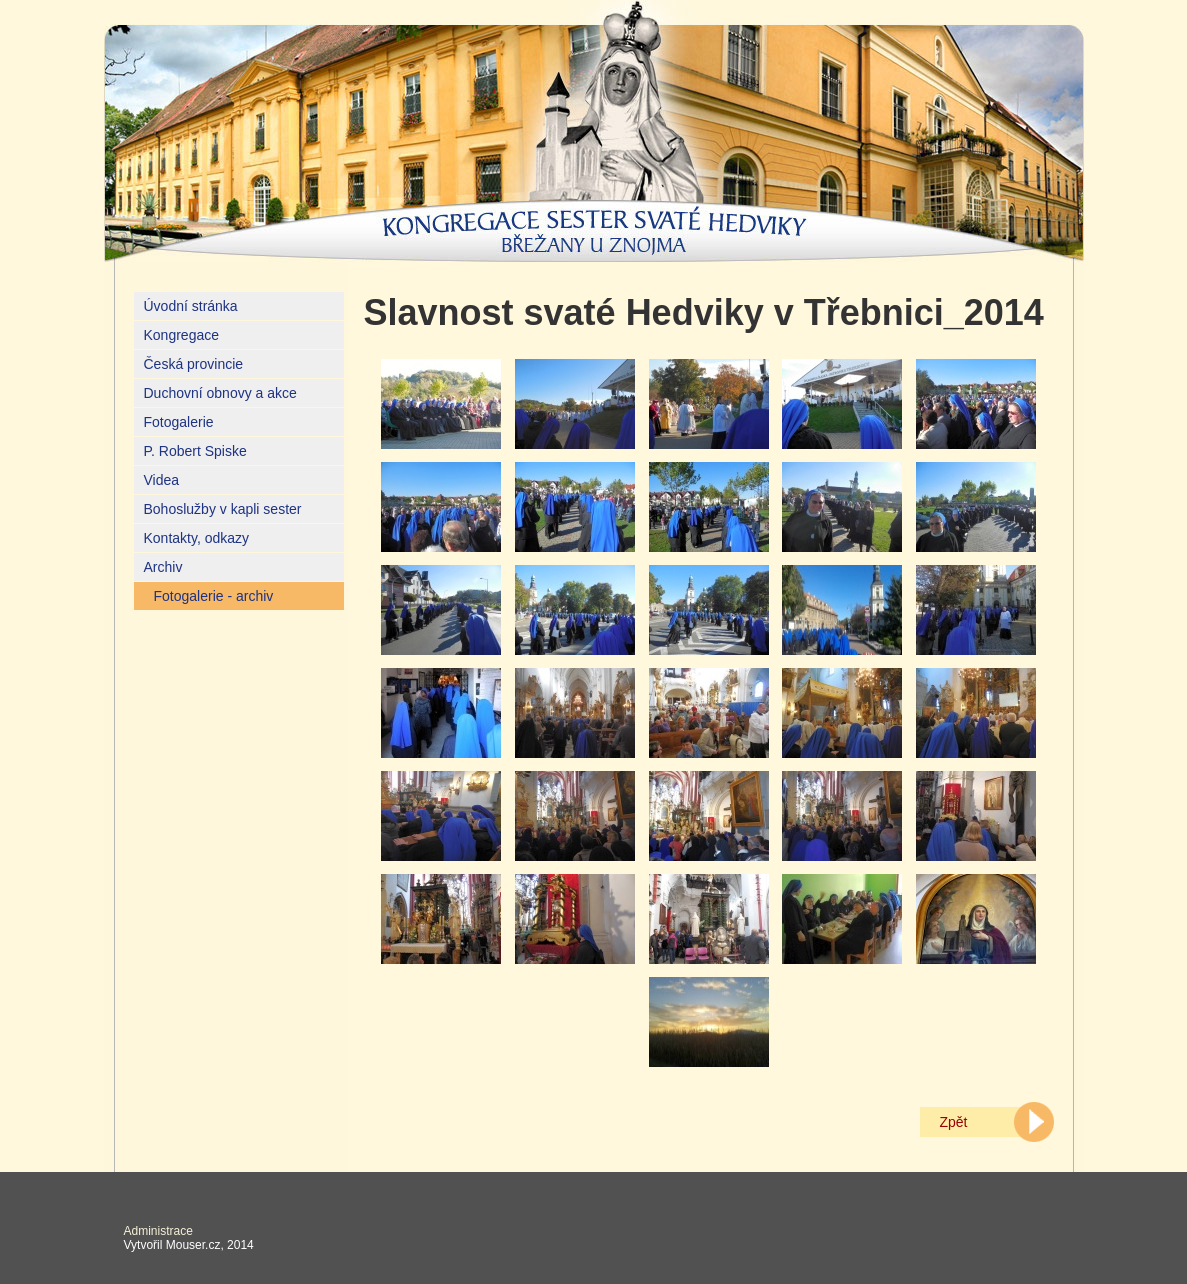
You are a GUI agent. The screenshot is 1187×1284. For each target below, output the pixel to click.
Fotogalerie (179, 422)
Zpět (954, 1122)
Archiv (163, 567)
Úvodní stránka (191, 306)
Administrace (158, 1231)
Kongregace (182, 335)
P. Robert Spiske (195, 451)
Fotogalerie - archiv (214, 596)
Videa (162, 480)
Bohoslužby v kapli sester (223, 509)
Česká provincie (194, 364)
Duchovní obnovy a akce (220, 393)
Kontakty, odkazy (197, 538)
